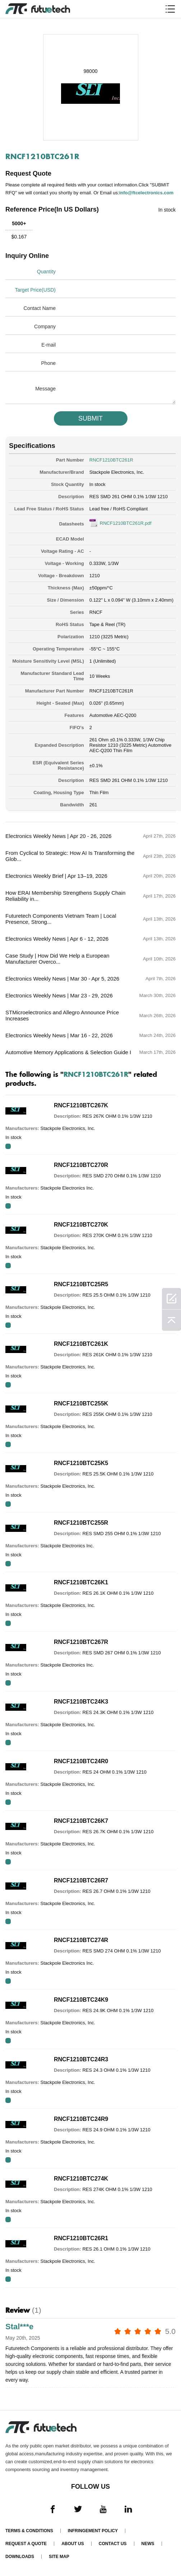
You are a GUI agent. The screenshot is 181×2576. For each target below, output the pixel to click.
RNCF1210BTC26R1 (81, 2238)
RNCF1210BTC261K (81, 1344)
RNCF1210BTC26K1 (81, 1582)
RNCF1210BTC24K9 (81, 2000)
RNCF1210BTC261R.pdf (126, 523)
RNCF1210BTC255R (81, 1523)
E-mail (48, 345)
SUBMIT (90, 418)
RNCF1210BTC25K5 (81, 1463)
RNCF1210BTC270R (81, 1165)
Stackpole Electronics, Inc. (116, 472)
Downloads (19, 2556)
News (147, 2543)
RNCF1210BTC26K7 (81, 1821)
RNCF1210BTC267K (81, 1105)
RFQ (8, 1146)
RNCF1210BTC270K (81, 1225)
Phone (48, 363)
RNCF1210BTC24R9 (81, 2119)
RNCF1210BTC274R (81, 1940)
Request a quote (26, 2543)
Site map (59, 2556)
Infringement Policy (93, 2530)
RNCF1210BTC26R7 (81, 1880)
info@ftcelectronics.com (146, 192)
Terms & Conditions (29, 2530)
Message (45, 389)
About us (72, 2543)
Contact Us (113, 2543)
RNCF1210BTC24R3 (81, 2059)
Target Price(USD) (35, 290)
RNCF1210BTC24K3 (81, 1702)
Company (45, 326)
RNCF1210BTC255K (81, 1403)
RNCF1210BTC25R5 (81, 1284)
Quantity (46, 271)
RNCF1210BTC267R (81, 1642)
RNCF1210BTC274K (81, 2179)
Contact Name (40, 308)
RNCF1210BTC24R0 (81, 1761)
